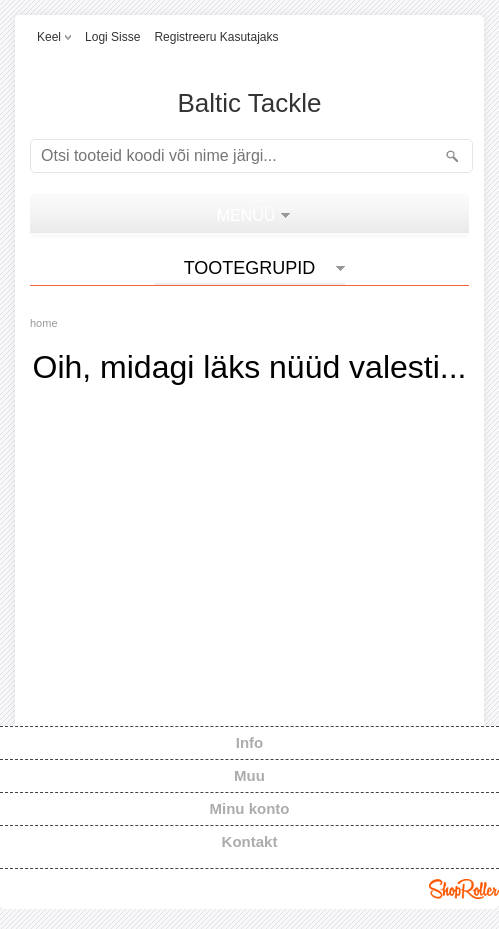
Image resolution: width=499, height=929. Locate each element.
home (44, 323)
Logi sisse (112, 37)
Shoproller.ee (464, 889)
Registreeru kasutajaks (216, 37)
